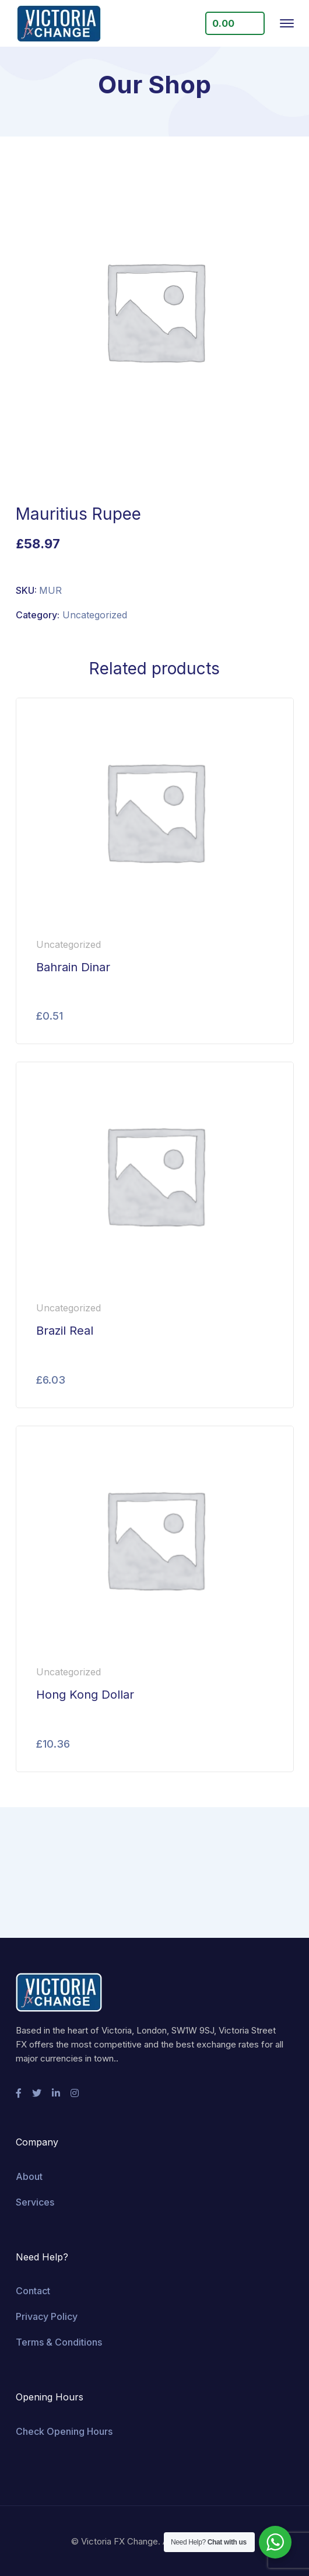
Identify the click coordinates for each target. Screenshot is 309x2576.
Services (35, 2202)
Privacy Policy (47, 2316)
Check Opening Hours (64, 2431)
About (29, 2176)
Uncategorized (94, 615)
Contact (33, 2291)
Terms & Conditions (59, 2342)
